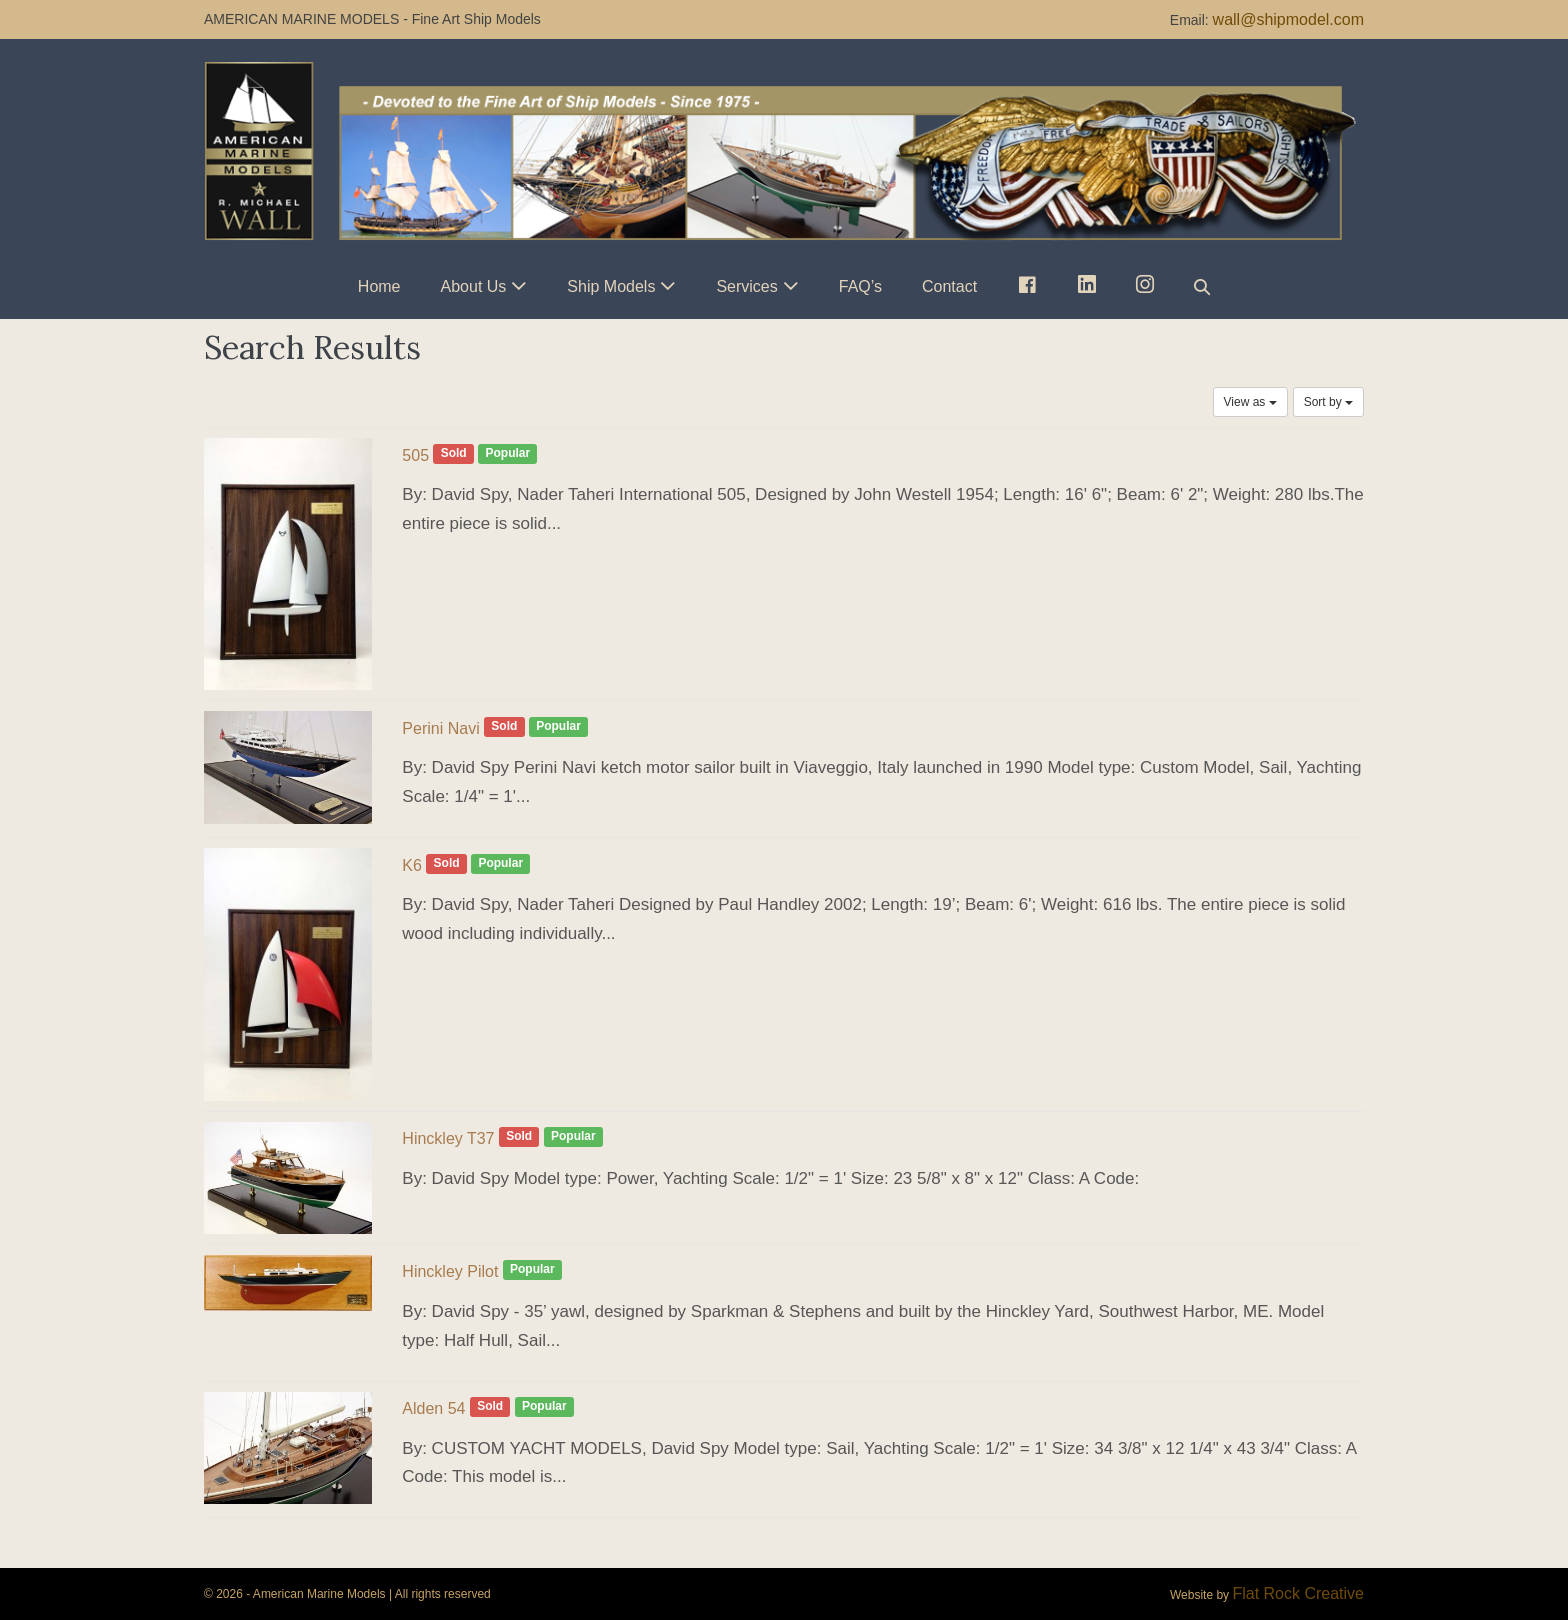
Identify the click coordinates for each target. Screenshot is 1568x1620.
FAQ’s (860, 286)
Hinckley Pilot (450, 1271)
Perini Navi (440, 728)
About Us (474, 286)
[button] (1202, 286)
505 (415, 455)
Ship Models (611, 286)
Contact (949, 286)
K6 (412, 865)
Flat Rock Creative (1298, 1593)
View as (1250, 402)
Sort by (1328, 402)
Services (746, 286)
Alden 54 (433, 1408)
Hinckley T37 (448, 1138)
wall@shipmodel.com (1288, 19)
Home (379, 286)
